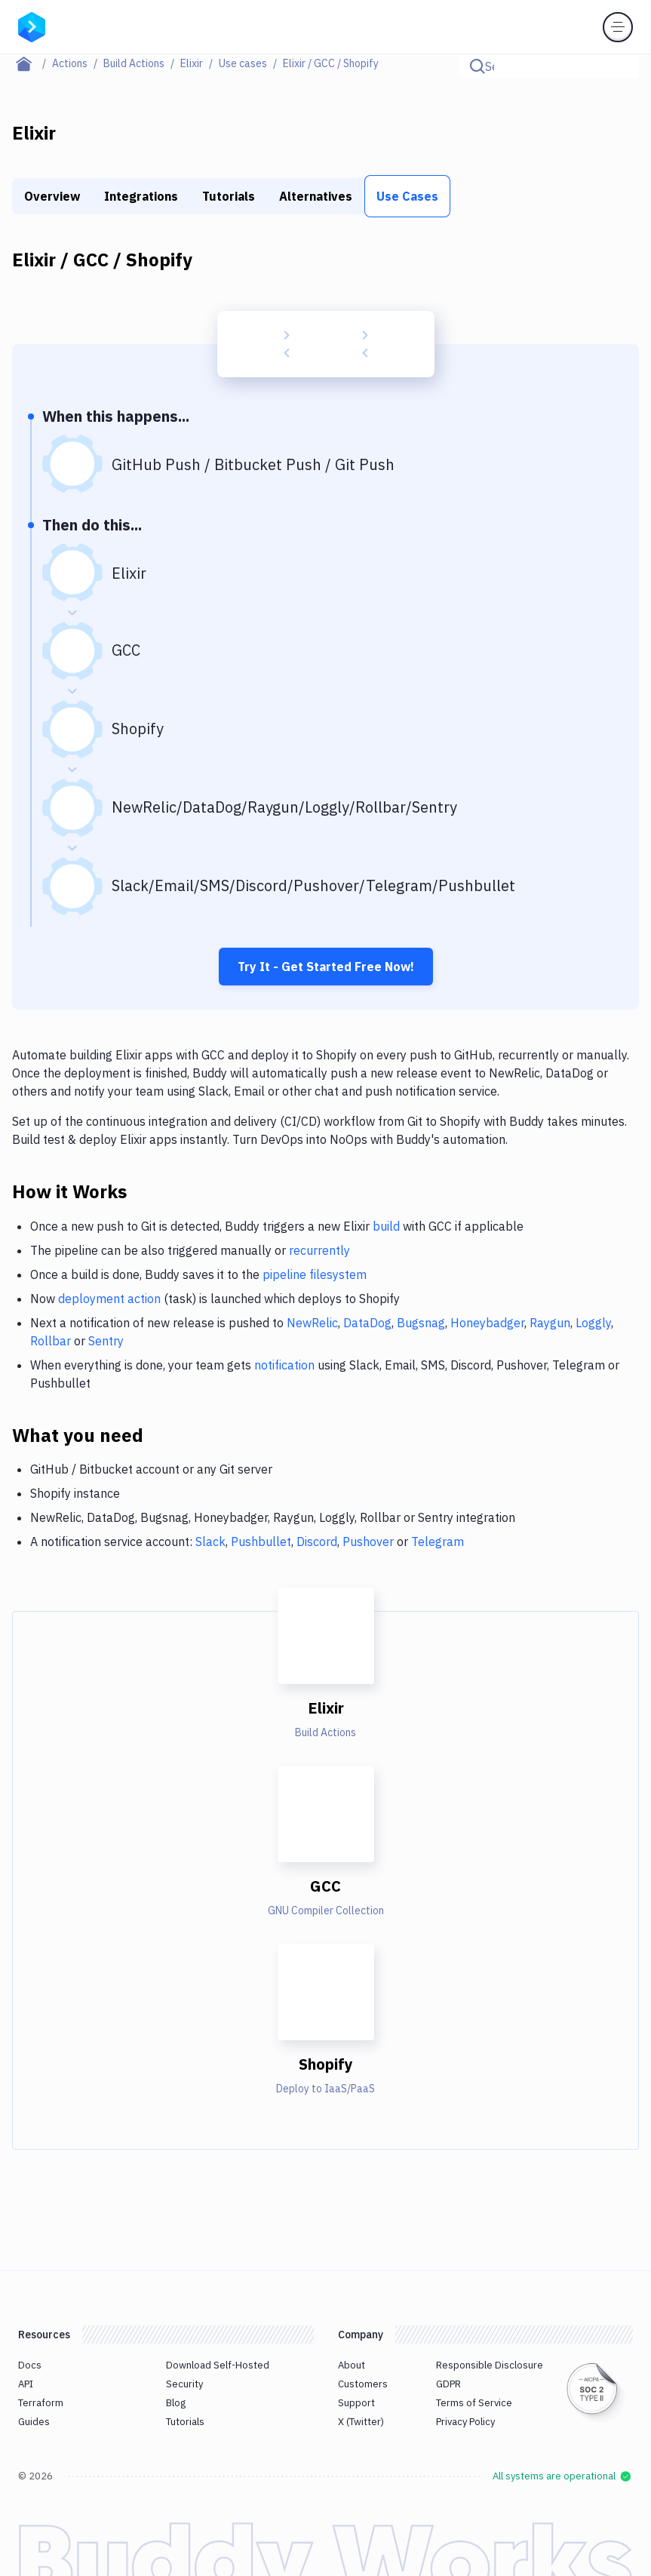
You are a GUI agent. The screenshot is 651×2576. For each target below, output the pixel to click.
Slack (210, 1541)
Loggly (593, 1322)
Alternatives (315, 196)
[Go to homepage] (31, 25)
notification (284, 1365)
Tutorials (228, 196)
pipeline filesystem (315, 1274)
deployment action (109, 1298)
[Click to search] (621, 66)
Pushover (368, 1541)
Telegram (437, 1541)
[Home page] (32, 63)
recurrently (319, 1250)
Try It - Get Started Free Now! (326, 966)
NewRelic (312, 1322)
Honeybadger (487, 1322)
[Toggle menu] (618, 27)
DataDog (367, 1322)
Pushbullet (261, 1541)
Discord (316, 1541)
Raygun (550, 1322)
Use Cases (407, 196)
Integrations (141, 196)
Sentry (106, 1340)
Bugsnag (421, 1322)
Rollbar (50, 1340)
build (386, 1226)
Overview (52, 196)
